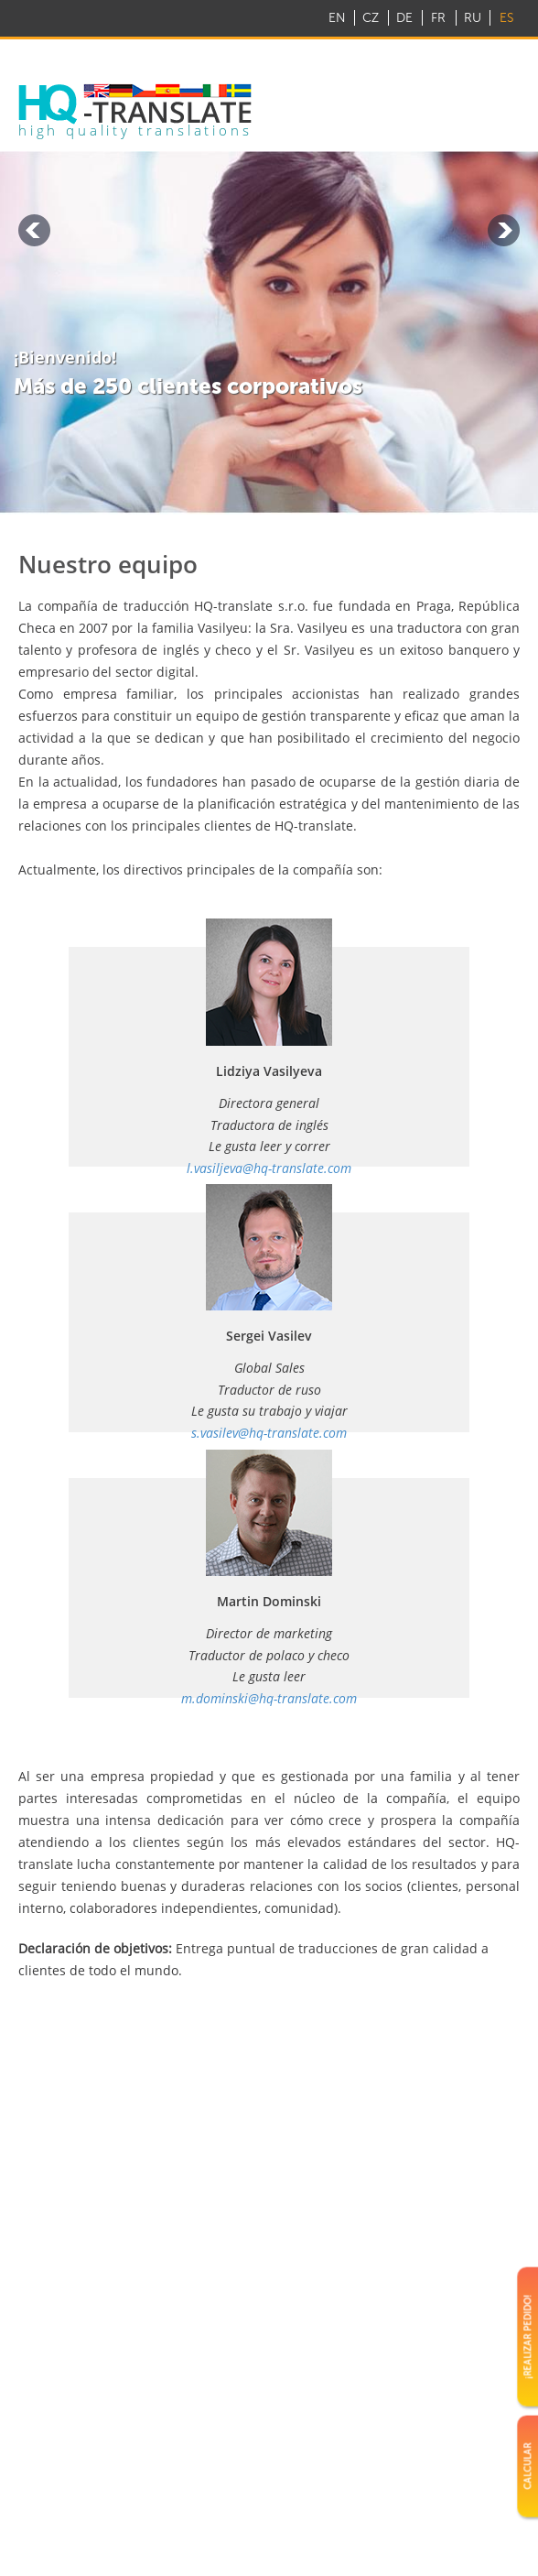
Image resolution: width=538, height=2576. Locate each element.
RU (472, 18)
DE (404, 18)
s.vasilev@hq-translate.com (269, 1432)
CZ (370, 18)
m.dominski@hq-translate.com (269, 1698)
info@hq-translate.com (435, 54)
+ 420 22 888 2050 (269, 54)
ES (506, 18)
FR (438, 18)
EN (337, 18)
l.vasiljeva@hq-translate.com (269, 1168)
